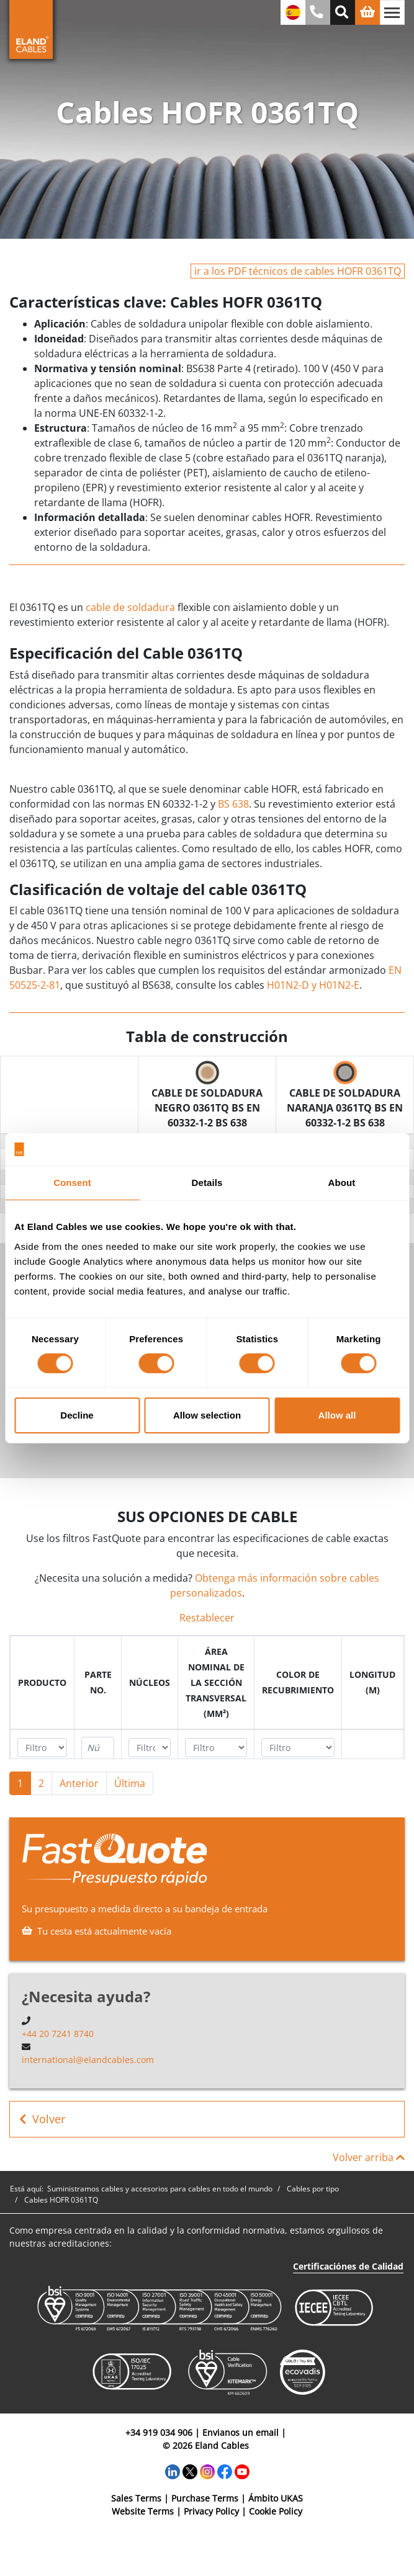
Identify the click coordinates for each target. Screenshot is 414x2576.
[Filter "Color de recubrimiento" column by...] (298, 1747)
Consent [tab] (72, 1182)
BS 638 (233, 804)
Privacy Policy (211, 2511)
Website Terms (143, 2511)
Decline (76, 1415)
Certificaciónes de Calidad (348, 2266)
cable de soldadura (130, 607)
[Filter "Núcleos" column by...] (149, 1747)
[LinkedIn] (172, 2471)
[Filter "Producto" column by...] (42, 1747)
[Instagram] (207, 2471)
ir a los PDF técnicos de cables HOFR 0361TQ (297, 271)
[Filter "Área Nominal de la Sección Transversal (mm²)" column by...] (216, 1747)
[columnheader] (42, 1682)
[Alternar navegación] (392, 12)
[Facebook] (224, 2471)
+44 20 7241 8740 (58, 2033)
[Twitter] (189, 2471)
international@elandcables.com (88, 2060)
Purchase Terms (204, 2498)
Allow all (337, 1415)
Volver (42, 2119)
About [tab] (342, 1182)
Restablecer (207, 1617)
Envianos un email (240, 2432)
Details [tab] (207, 1182)
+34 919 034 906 (158, 2432)
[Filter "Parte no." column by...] (97, 1748)
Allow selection (207, 1415)
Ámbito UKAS (275, 2498)
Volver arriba (369, 2157)
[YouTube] (242, 2471)
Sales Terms (136, 2498)
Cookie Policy (275, 2511)
